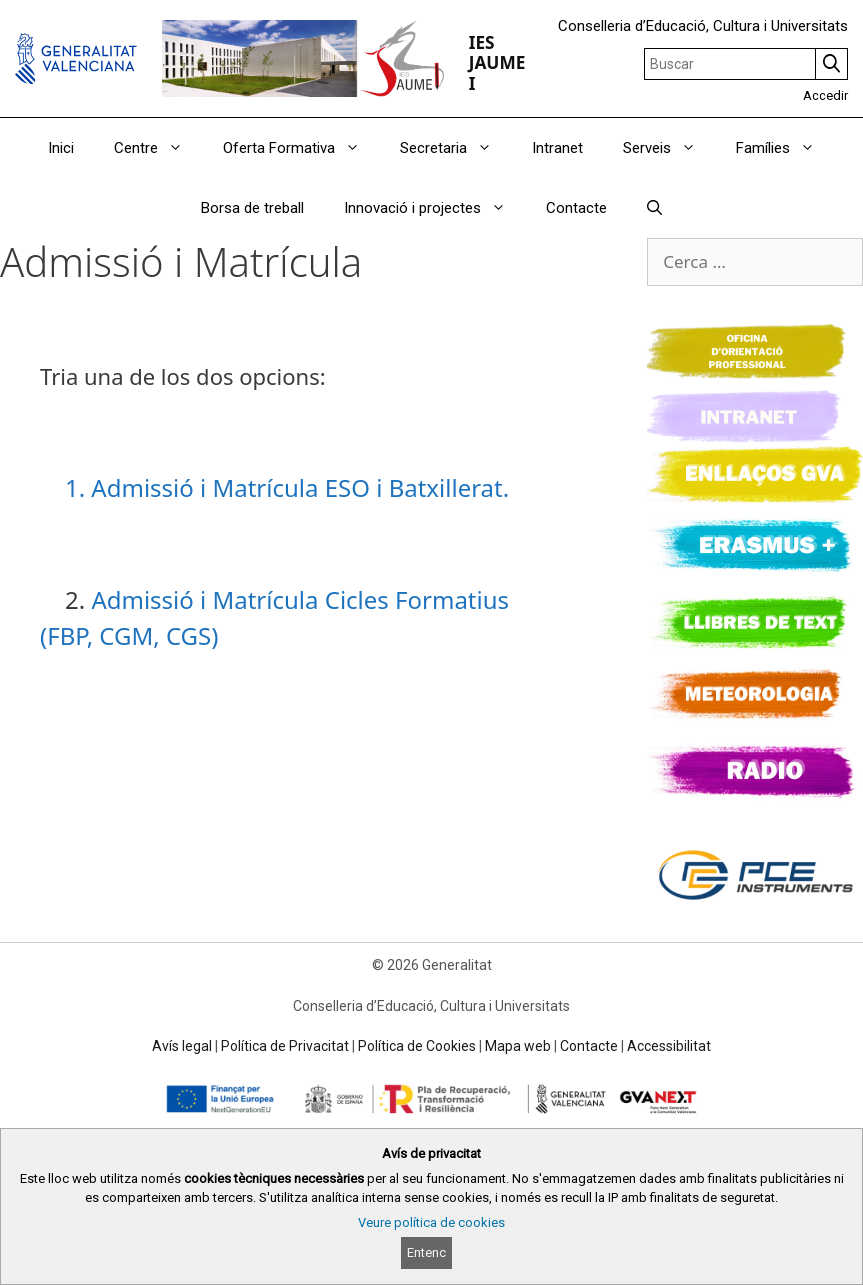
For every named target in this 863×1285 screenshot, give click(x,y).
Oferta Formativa (301, 148)
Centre (158, 148)
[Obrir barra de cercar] (654, 208)
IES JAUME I (497, 63)
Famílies (785, 148)
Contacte (576, 208)
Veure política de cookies (431, 1222)
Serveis (669, 148)
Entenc (426, 1252)
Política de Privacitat (285, 1046)
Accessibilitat (669, 1046)
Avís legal (182, 1046)
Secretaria (456, 148)
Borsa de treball (252, 208)
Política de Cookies (417, 1046)
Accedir (825, 95)
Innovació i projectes (435, 208)
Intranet (557, 148)
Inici (61, 148)
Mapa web (518, 1046)
